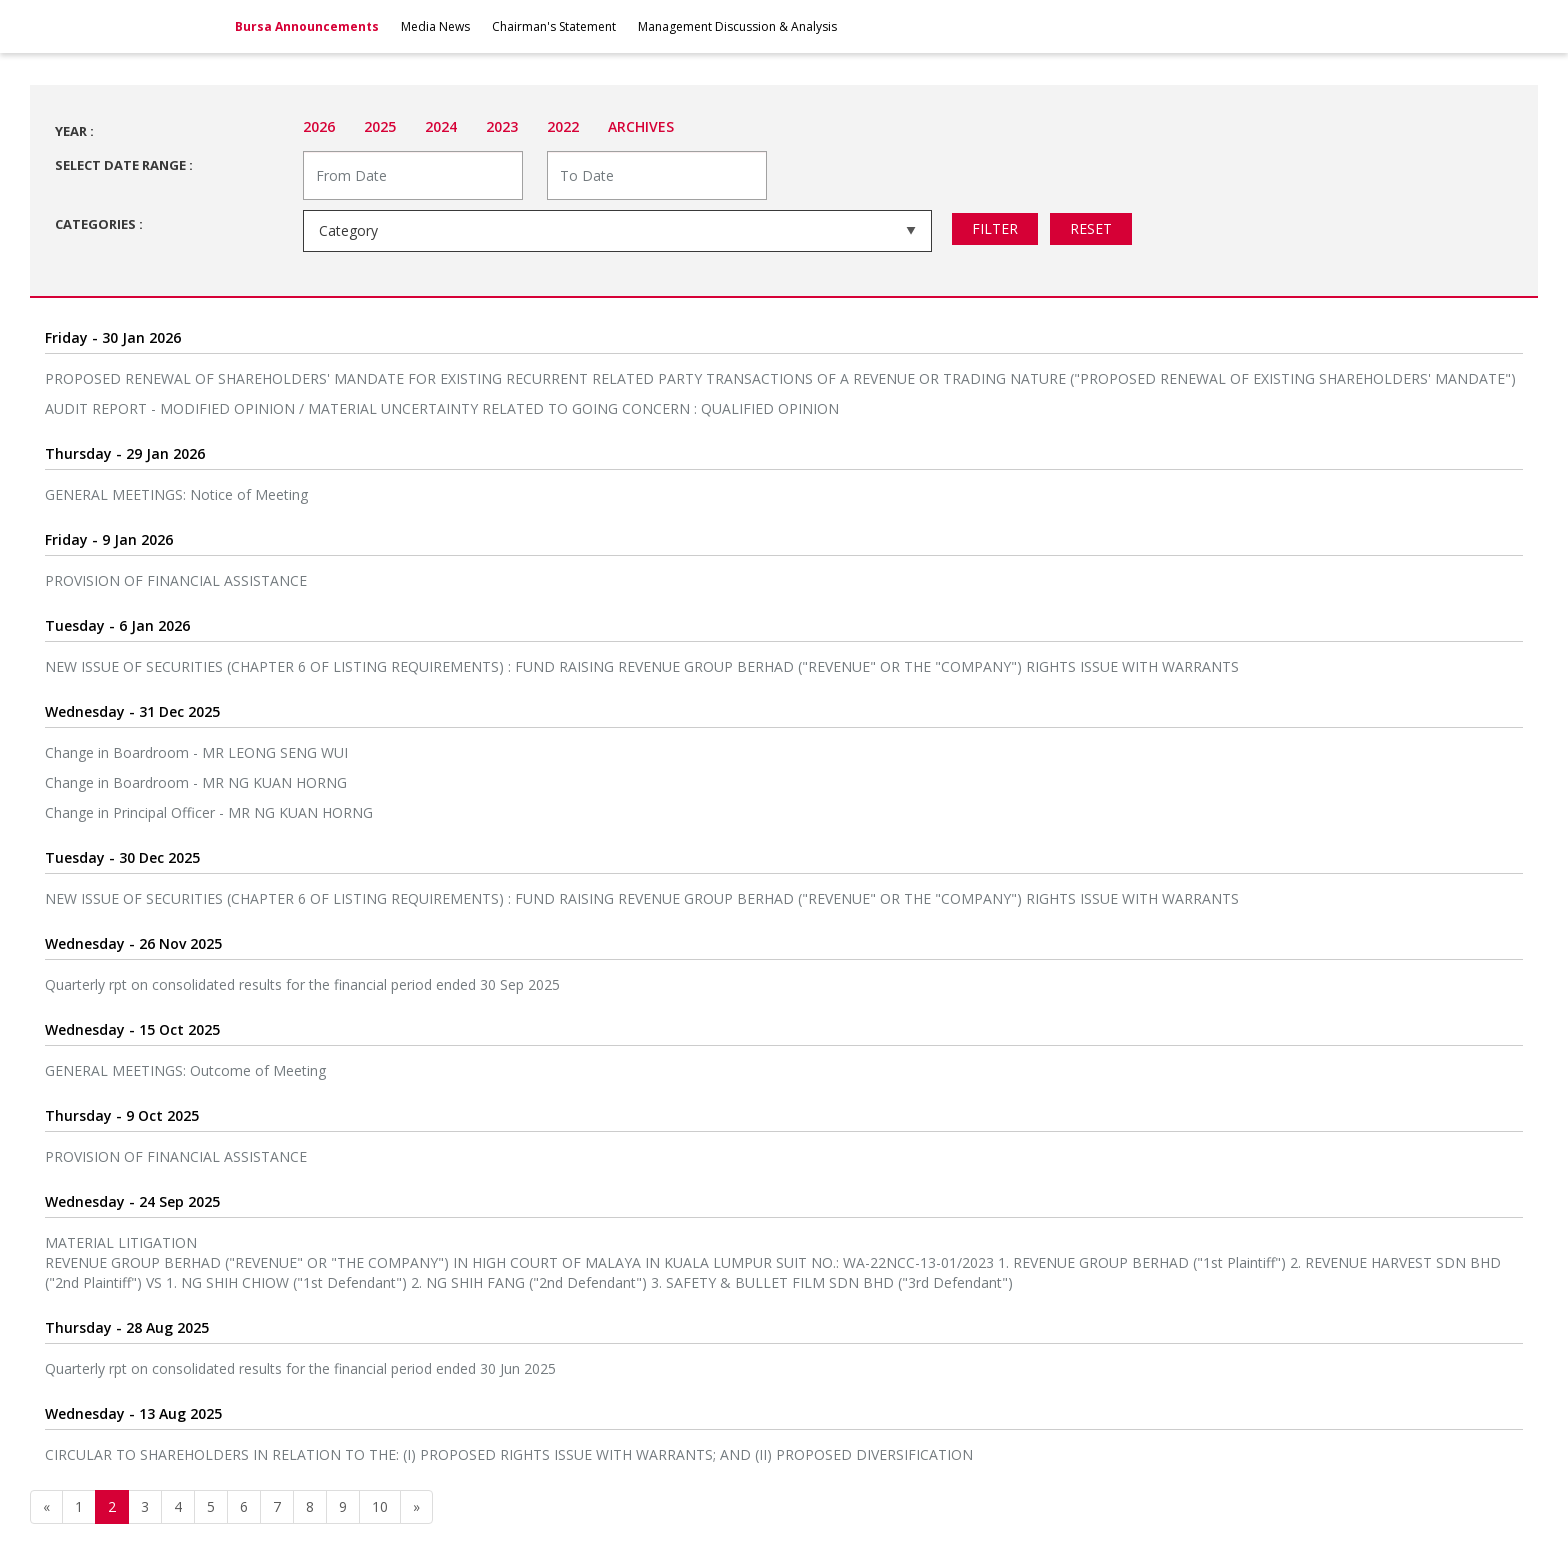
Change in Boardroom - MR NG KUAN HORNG (196, 782)
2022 (563, 126)
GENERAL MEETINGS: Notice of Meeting (176, 494)
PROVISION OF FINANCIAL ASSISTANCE (176, 580)
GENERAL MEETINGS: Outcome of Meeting (185, 1070)
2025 (380, 126)
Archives (641, 126)
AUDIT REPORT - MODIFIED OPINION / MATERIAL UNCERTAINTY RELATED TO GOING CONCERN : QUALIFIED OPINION (442, 408)
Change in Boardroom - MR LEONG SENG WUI (196, 752)
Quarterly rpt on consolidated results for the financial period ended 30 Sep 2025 (302, 984)
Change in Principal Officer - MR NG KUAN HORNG (209, 812)
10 (380, 1506)
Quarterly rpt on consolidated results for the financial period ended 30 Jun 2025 (300, 1368)
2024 (441, 126)
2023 (502, 126)
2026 (319, 126)
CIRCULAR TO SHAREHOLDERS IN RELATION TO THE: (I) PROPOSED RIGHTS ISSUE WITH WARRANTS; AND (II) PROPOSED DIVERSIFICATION (509, 1454)
